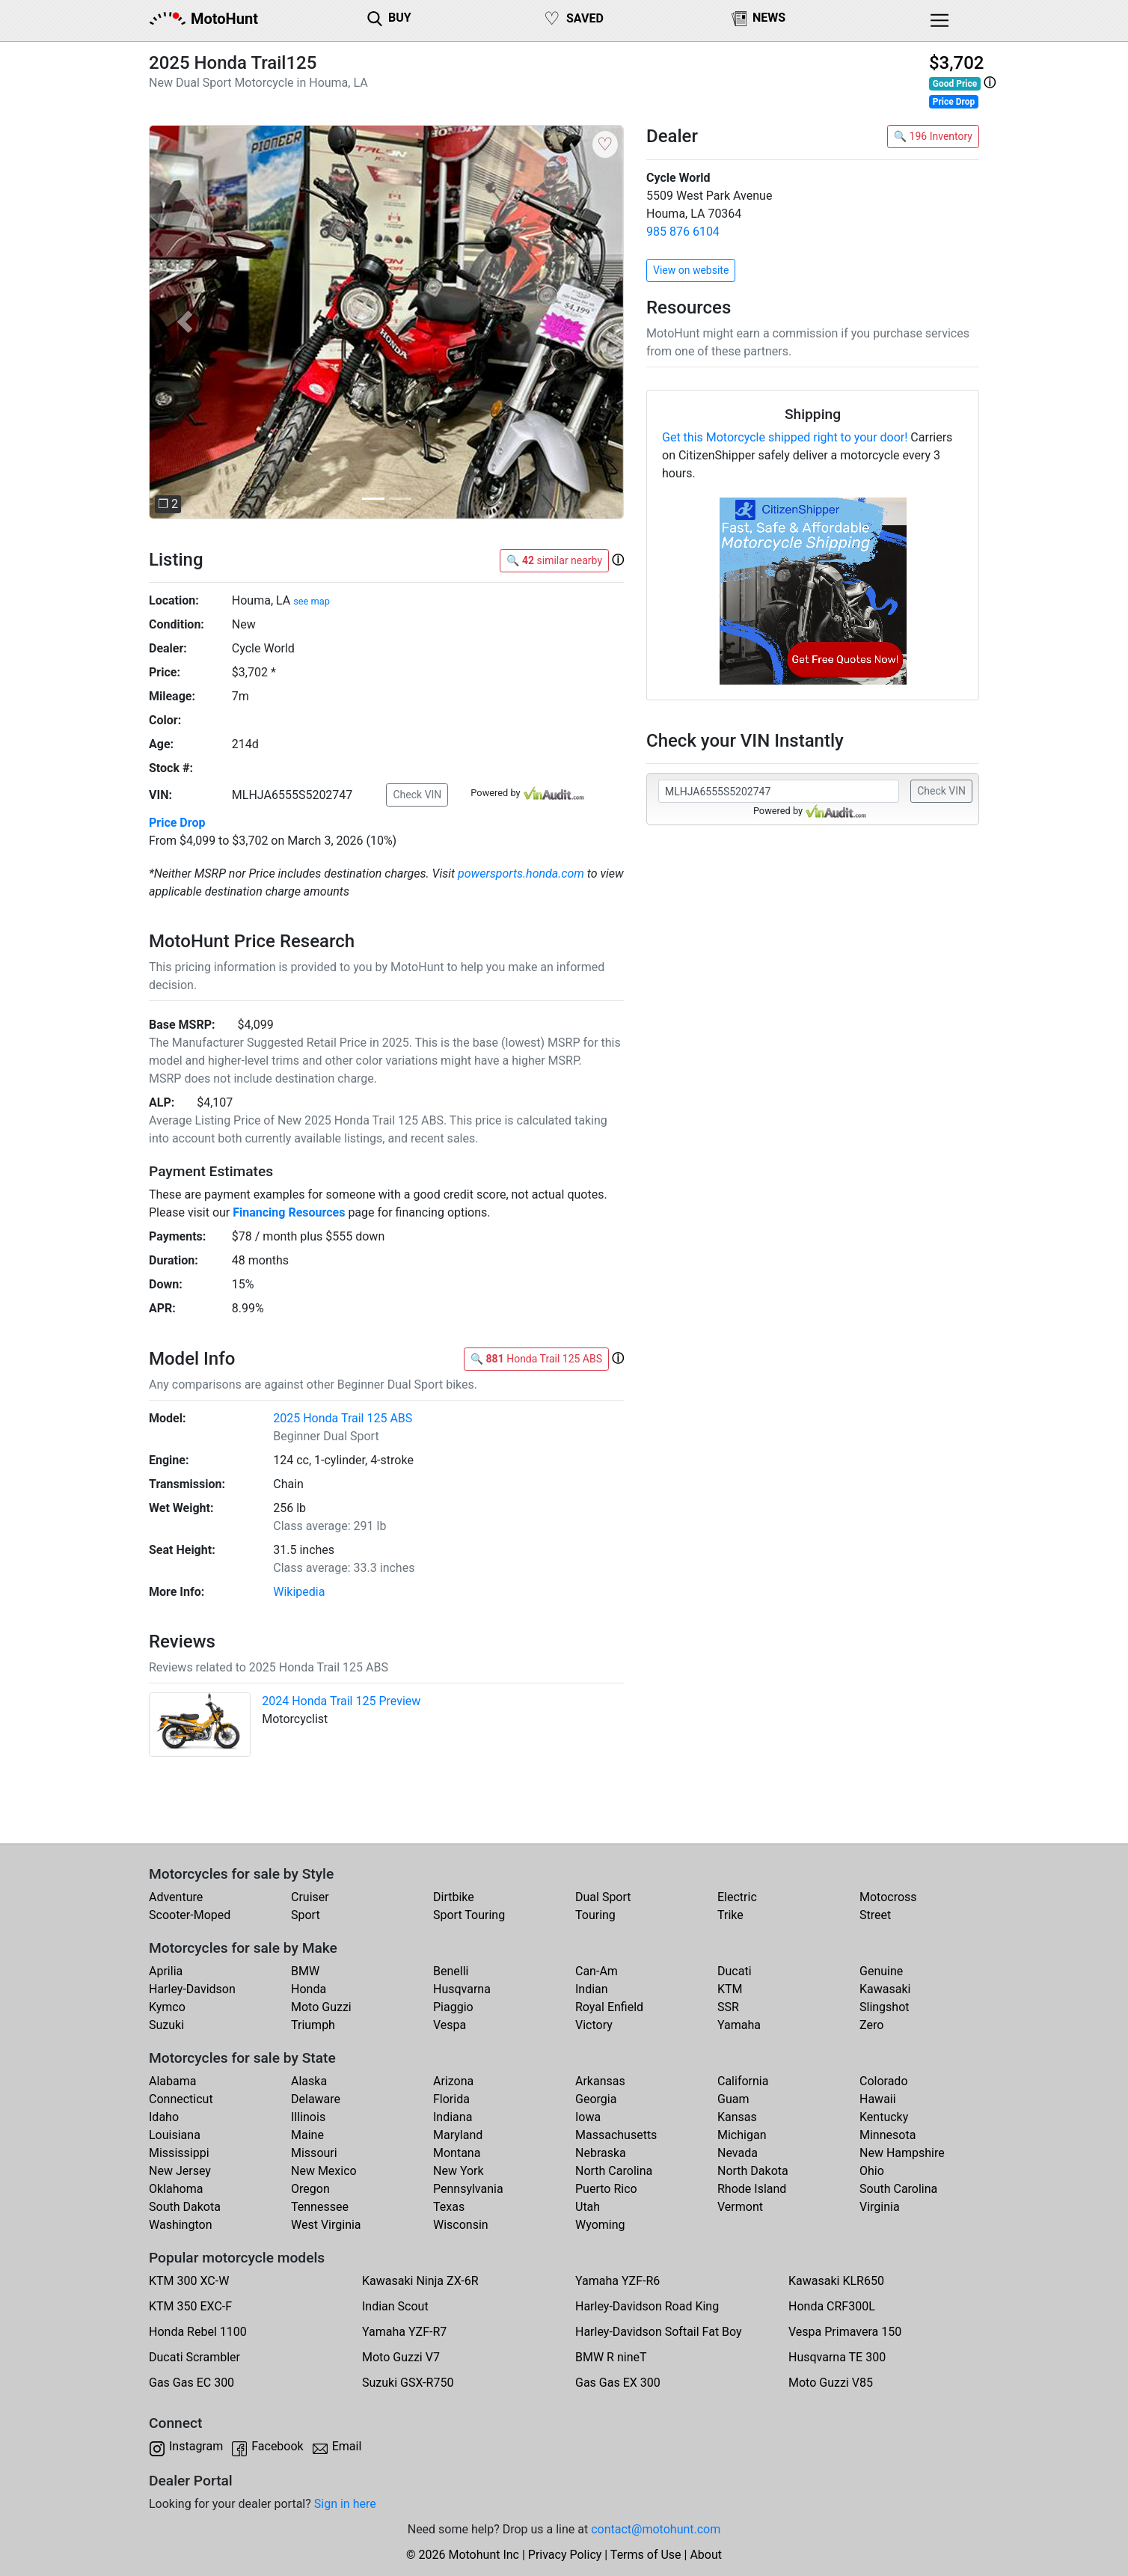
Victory (594, 2025)
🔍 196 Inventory (933, 136)
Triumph (313, 2025)
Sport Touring (469, 1915)
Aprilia (166, 1971)
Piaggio (453, 2007)
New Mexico (324, 2171)
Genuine (881, 1971)
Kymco (167, 2007)
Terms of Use (645, 2555)
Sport (305, 1915)
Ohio (871, 2171)
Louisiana (174, 2135)
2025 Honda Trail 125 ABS (342, 1418)
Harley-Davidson (192, 1989)
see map (311, 601)
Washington (180, 2225)
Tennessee (320, 2207)
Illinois (308, 2117)
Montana (456, 2153)
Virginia (879, 2207)
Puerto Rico (606, 2189)
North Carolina (613, 2171)
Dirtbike (453, 1897)
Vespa (449, 2025)
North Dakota (752, 2171)
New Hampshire (902, 2153)
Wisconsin (460, 2225)
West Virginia (326, 2225)
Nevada (737, 2153)
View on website (691, 270)
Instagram (196, 2446)
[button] (990, 83)
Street (875, 1915)
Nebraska (600, 2153)
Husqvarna (462, 1989)
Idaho (164, 2117)
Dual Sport (603, 1897)
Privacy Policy (565, 2555)
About (706, 2555)
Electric (737, 1897)
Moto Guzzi (321, 2007)
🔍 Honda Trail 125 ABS (536, 1359)
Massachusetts (616, 2135)
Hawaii (877, 2099)
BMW (305, 1971)
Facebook (277, 2446)
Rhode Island (751, 2189)
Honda (308, 1989)
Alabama (172, 2081)
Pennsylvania (468, 2189)
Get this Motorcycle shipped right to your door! (784, 437)
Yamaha (739, 2025)
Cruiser (310, 1897)
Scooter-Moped (189, 1915)
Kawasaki (884, 1989)
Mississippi (179, 2153)
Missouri (314, 2153)
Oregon (310, 2189)
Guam (733, 2099)
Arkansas (600, 2081)
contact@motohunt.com (655, 2529)
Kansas (737, 2117)
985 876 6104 (683, 231)
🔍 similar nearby (554, 560)
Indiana (452, 2117)
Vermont (740, 2207)
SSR (728, 2007)
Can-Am (596, 1971)
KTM (730, 1989)
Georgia (595, 2099)
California (742, 2081)
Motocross (888, 1897)
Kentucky (883, 2117)
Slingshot (884, 2007)
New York (458, 2171)
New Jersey (180, 2171)
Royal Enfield (609, 2007)
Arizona (453, 2081)
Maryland (457, 2135)
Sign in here (345, 2504)
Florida (451, 2099)
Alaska (309, 2081)
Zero (871, 2025)
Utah (587, 2207)
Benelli (450, 1971)
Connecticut (181, 2099)
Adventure (176, 1897)
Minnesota (887, 2135)
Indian (591, 1989)
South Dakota (185, 2207)
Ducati (734, 1971)
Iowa (588, 2117)
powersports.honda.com (521, 873)
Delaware (315, 2099)
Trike (730, 1915)
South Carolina (898, 2189)
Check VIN (417, 795)
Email (347, 2446)
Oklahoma (176, 2189)
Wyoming (600, 2225)
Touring (595, 1915)
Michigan (741, 2135)
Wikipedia (299, 1592)
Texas (449, 2207)
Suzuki (166, 2025)
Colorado (883, 2081)
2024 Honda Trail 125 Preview (341, 1701)
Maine (307, 2135)
